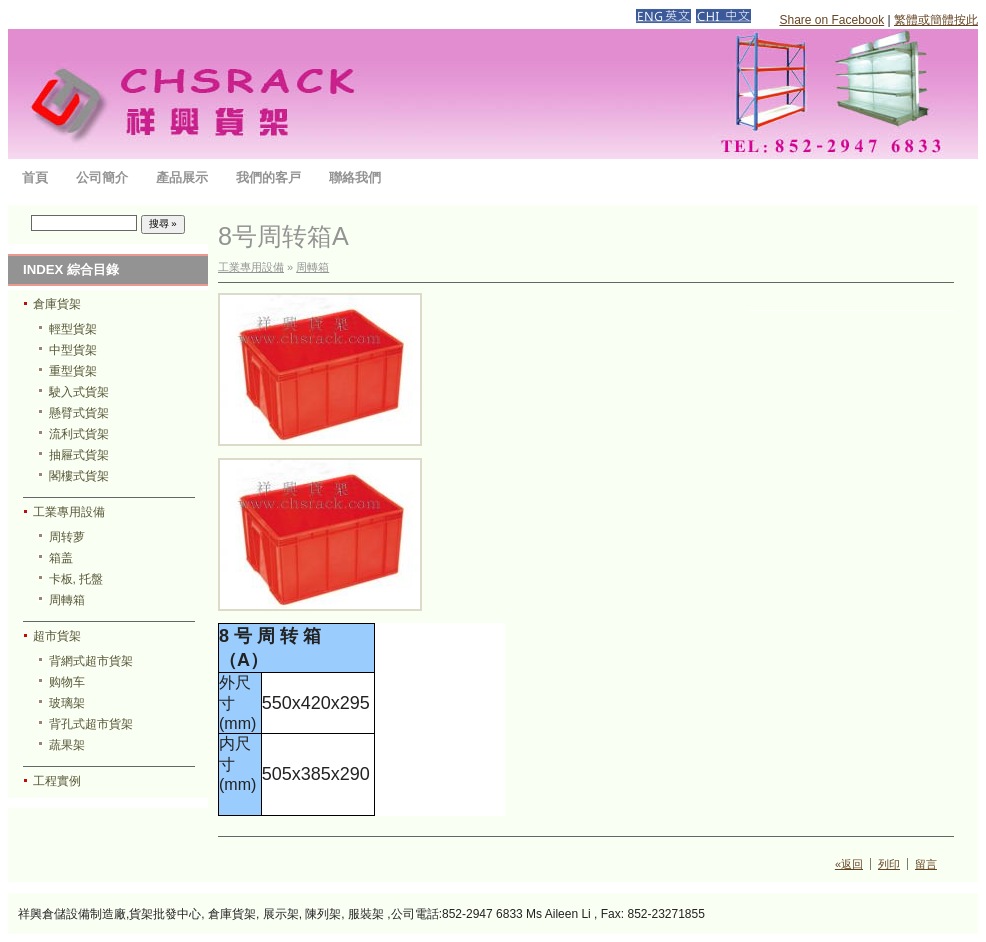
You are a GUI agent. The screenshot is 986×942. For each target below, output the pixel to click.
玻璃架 (67, 703)
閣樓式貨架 (79, 476)
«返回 (849, 864)
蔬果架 (67, 745)
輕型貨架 (73, 329)
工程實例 (57, 781)
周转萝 (67, 537)
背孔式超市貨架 (91, 724)
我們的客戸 (268, 177)
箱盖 (61, 558)
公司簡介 (102, 177)
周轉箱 (67, 600)
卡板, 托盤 (76, 579)
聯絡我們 (355, 177)
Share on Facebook (831, 20)
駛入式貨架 (79, 392)
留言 (926, 864)
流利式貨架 (79, 434)
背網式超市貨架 (91, 661)
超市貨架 (57, 636)
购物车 (67, 682)
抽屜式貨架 (79, 455)
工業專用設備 (69, 512)
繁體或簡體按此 (936, 20)
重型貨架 (73, 371)
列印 (889, 864)
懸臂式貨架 (79, 413)
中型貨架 (73, 350)
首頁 (35, 177)
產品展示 (182, 177)
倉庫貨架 (57, 304)
